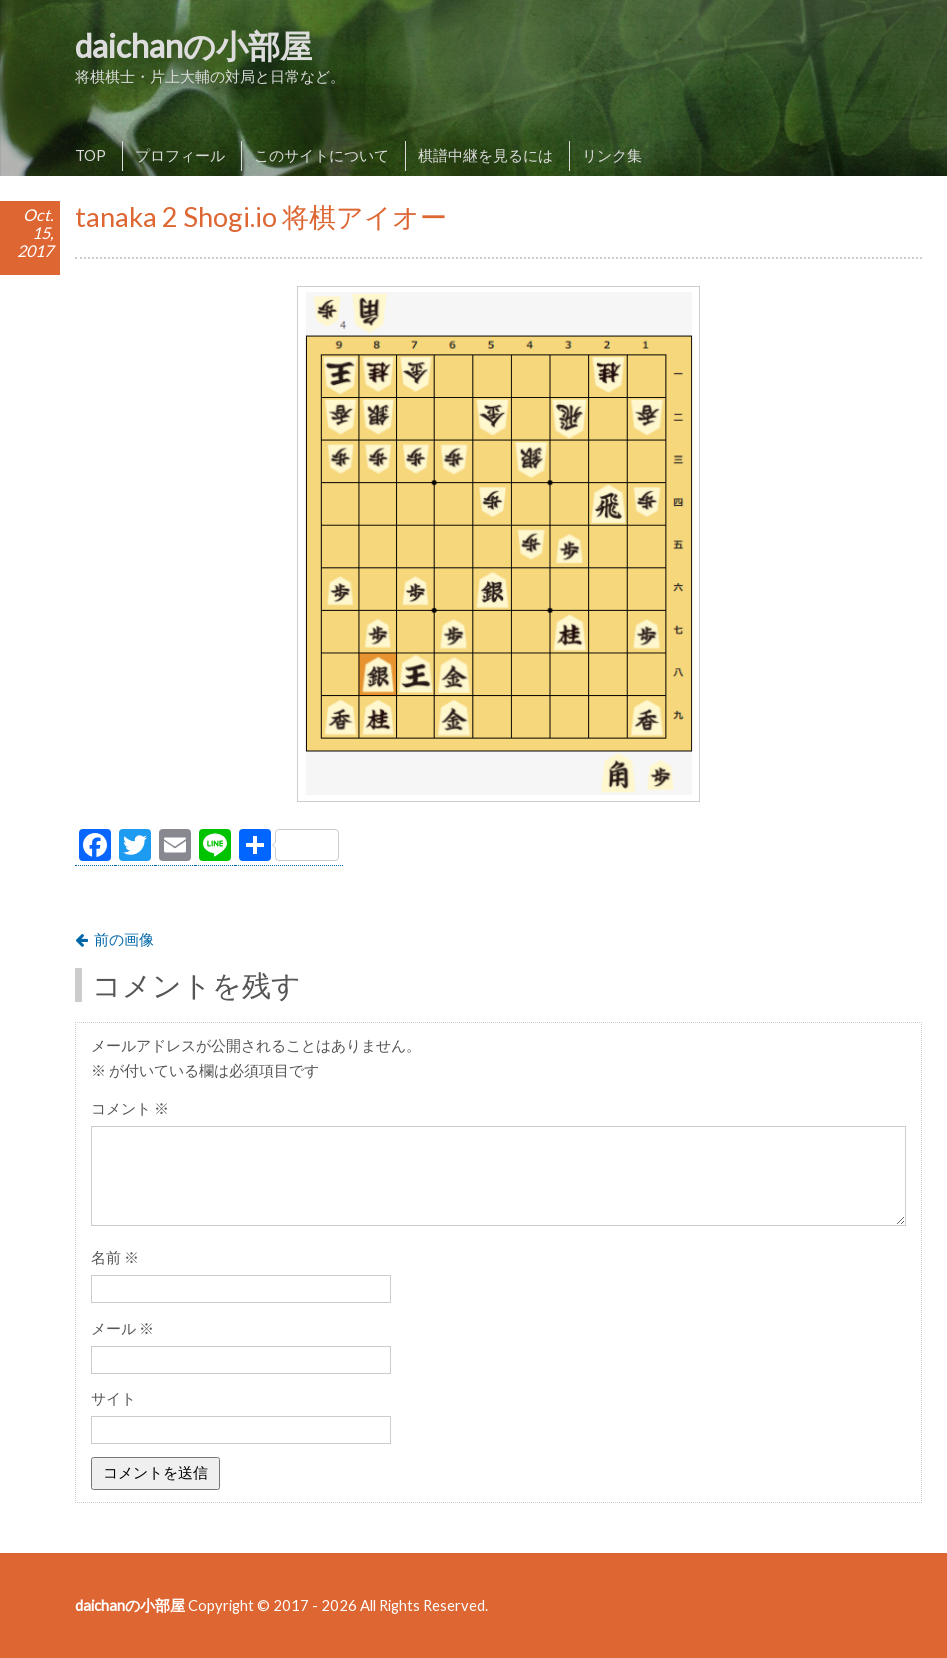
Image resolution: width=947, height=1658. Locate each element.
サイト (113, 1398)
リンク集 (612, 155)
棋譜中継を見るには (485, 155)
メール (122, 1328)
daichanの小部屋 (193, 45)
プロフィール (180, 155)
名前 (115, 1257)
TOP (90, 155)
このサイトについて (321, 155)
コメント (130, 1108)
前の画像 (124, 939)
